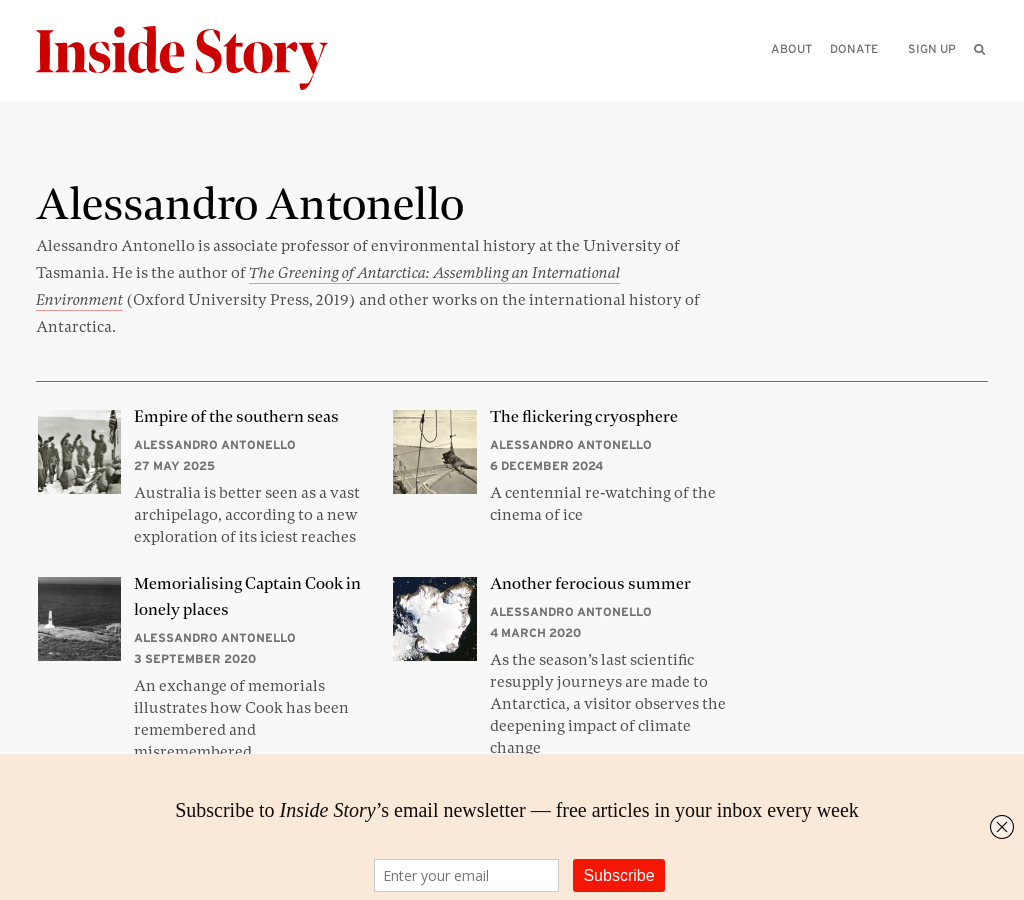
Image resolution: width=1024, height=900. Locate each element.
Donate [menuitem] (854, 48)
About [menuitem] (791, 48)
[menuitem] (979, 49)
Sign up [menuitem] (932, 48)
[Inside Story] (196, 58)
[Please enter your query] (876, 76)
